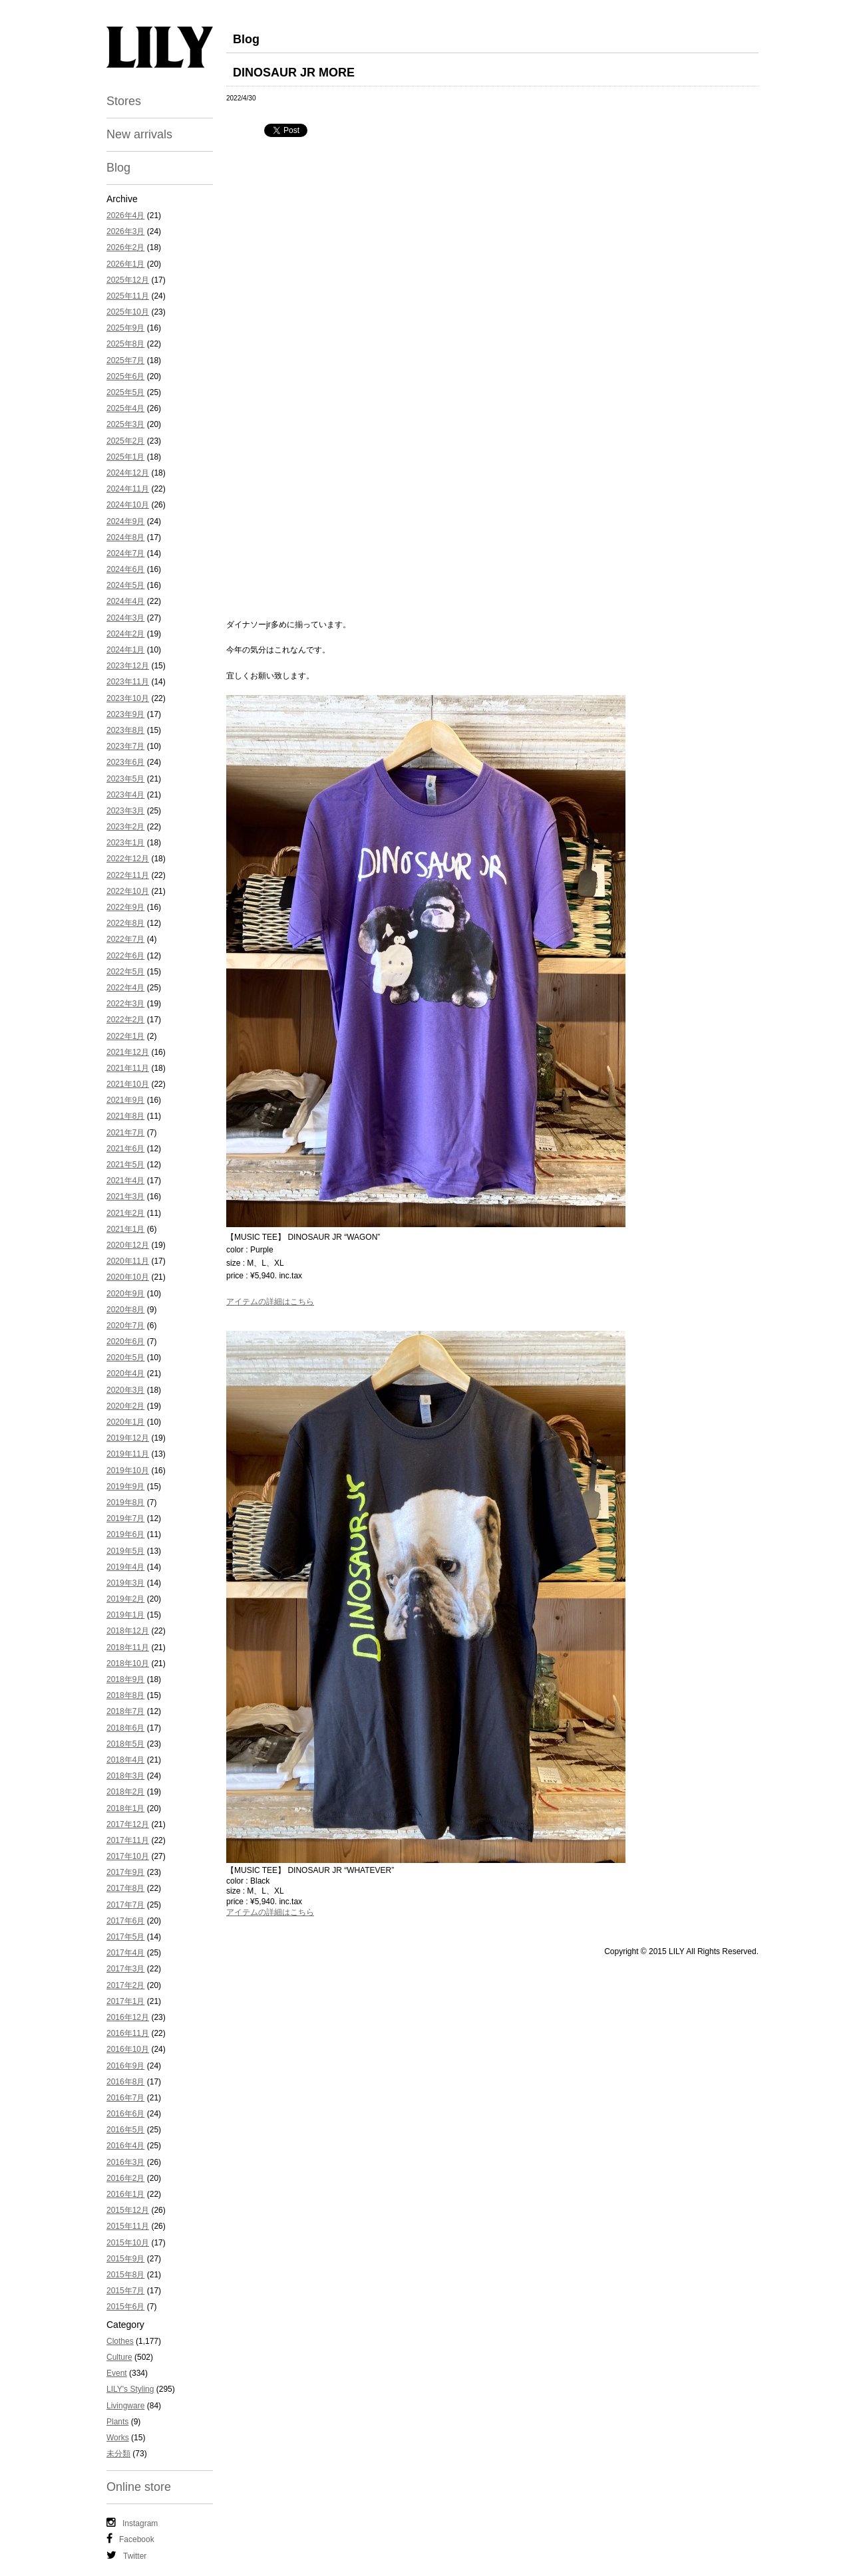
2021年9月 (125, 1100)
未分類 (118, 2453)
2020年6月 (125, 1341)
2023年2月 (125, 826)
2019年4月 (125, 1567)
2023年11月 (127, 681)
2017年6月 (125, 1921)
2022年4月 (125, 987)
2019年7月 (125, 1518)
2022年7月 (125, 939)
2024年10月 (127, 504)
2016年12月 (127, 2017)
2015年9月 (125, 2258)
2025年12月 (127, 280)
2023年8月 (125, 730)
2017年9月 (125, 1872)
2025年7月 (125, 360)
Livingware (125, 2405)
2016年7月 (125, 2097)
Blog (118, 167)
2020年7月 (125, 1325)
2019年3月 (125, 1583)
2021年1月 (125, 1229)
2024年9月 (125, 521)
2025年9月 (125, 328)
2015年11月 (127, 2226)
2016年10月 (127, 2049)
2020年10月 (127, 1277)
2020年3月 (125, 1390)
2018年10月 (127, 1663)
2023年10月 (127, 698)
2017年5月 (125, 1936)
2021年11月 (127, 1068)
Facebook (130, 2538)
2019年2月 (125, 1599)
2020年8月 (125, 1309)
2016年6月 (125, 2113)
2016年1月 (125, 2194)
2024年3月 (125, 618)
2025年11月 (127, 296)
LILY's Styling (130, 2389)
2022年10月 (127, 891)
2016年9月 (125, 2066)
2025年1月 (125, 457)
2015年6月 (125, 2306)
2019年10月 (127, 1470)
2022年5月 (125, 971)
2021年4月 (125, 1180)
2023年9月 (125, 714)
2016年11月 (127, 2033)
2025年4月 (125, 408)
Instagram (132, 2522)
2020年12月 (127, 1245)
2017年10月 (127, 1856)
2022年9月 (125, 907)
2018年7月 (125, 1711)
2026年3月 (125, 231)
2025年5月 (125, 392)
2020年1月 (125, 1422)
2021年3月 (125, 1196)
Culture (119, 2357)
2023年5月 (125, 779)
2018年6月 (125, 1728)
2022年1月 (125, 1036)
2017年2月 (125, 1985)
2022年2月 (125, 1019)
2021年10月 (127, 1084)
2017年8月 (125, 1888)
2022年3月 (125, 1003)
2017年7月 (125, 1905)
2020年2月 (125, 1406)
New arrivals (139, 134)
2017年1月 (125, 2001)
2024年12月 (127, 473)
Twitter (126, 2555)
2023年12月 (127, 665)
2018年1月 (125, 1808)
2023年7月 (125, 746)
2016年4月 (125, 2145)
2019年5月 (125, 1551)
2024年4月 (125, 601)
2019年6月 (125, 1534)
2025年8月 (125, 344)
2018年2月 (125, 1791)
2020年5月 (125, 1357)
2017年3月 (125, 1968)
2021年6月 (125, 1148)
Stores (123, 101)
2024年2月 (125, 634)
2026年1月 (125, 264)
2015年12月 (127, 2210)
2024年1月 (125, 649)
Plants (117, 2421)
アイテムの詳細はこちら (270, 1301)
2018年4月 (125, 1760)
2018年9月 (125, 1679)
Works (117, 2437)
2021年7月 (125, 1132)
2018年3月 (125, 1776)
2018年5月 (125, 1744)
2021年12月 (127, 1052)
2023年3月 (125, 810)
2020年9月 (125, 1293)
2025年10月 (127, 312)
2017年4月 (125, 1952)
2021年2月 (125, 1213)
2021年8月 (125, 1116)
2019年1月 (125, 1615)
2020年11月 (127, 1261)
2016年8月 (125, 2081)
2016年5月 (125, 2129)
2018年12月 (127, 1631)
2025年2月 (125, 441)
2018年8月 (125, 1695)
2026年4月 (125, 215)
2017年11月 (127, 1840)
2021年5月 (125, 1164)
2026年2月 (125, 247)
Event (116, 2373)
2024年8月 (125, 537)
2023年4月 (125, 794)
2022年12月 (127, 858)
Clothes (120, 2341)
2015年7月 (125, 2290)
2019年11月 (127, 1454)
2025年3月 (125, 424)
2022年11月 (127, 875)
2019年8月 (125, 1502)
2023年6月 (125, 762)
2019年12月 (127, 1438)
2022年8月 (125, 923)
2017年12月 (127, 1824)
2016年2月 (125, 2178)
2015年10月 (127, 2242)
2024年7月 (125, 553)
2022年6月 (125, 955)
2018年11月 (127, 1647)
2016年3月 (125, 2162)
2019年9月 (125, 1486)
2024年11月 (127, 489)
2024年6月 (125, 569)
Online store (138, 2487)
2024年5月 (125, 585)
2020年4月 (125, 1373)
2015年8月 (125, 2274)
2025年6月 (125, 376)
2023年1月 (125, 842)
